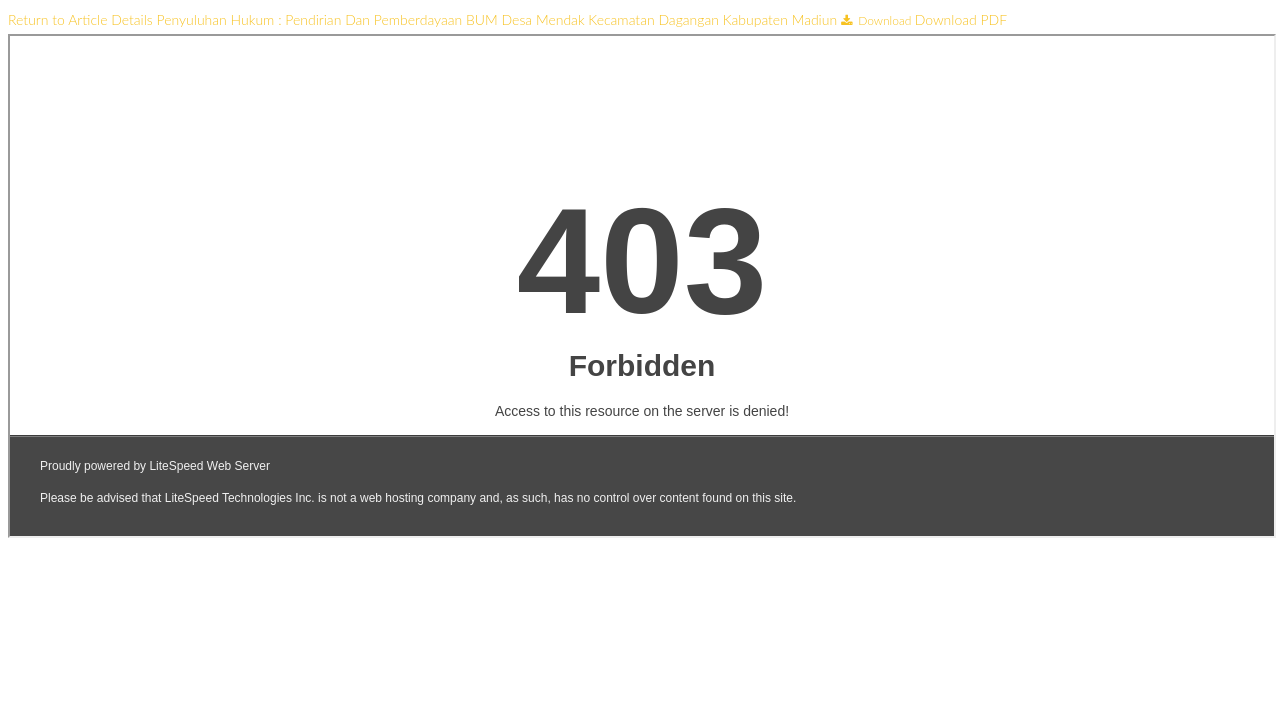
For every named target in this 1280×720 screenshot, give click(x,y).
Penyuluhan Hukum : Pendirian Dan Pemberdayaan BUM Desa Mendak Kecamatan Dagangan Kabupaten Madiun (499, 19)
